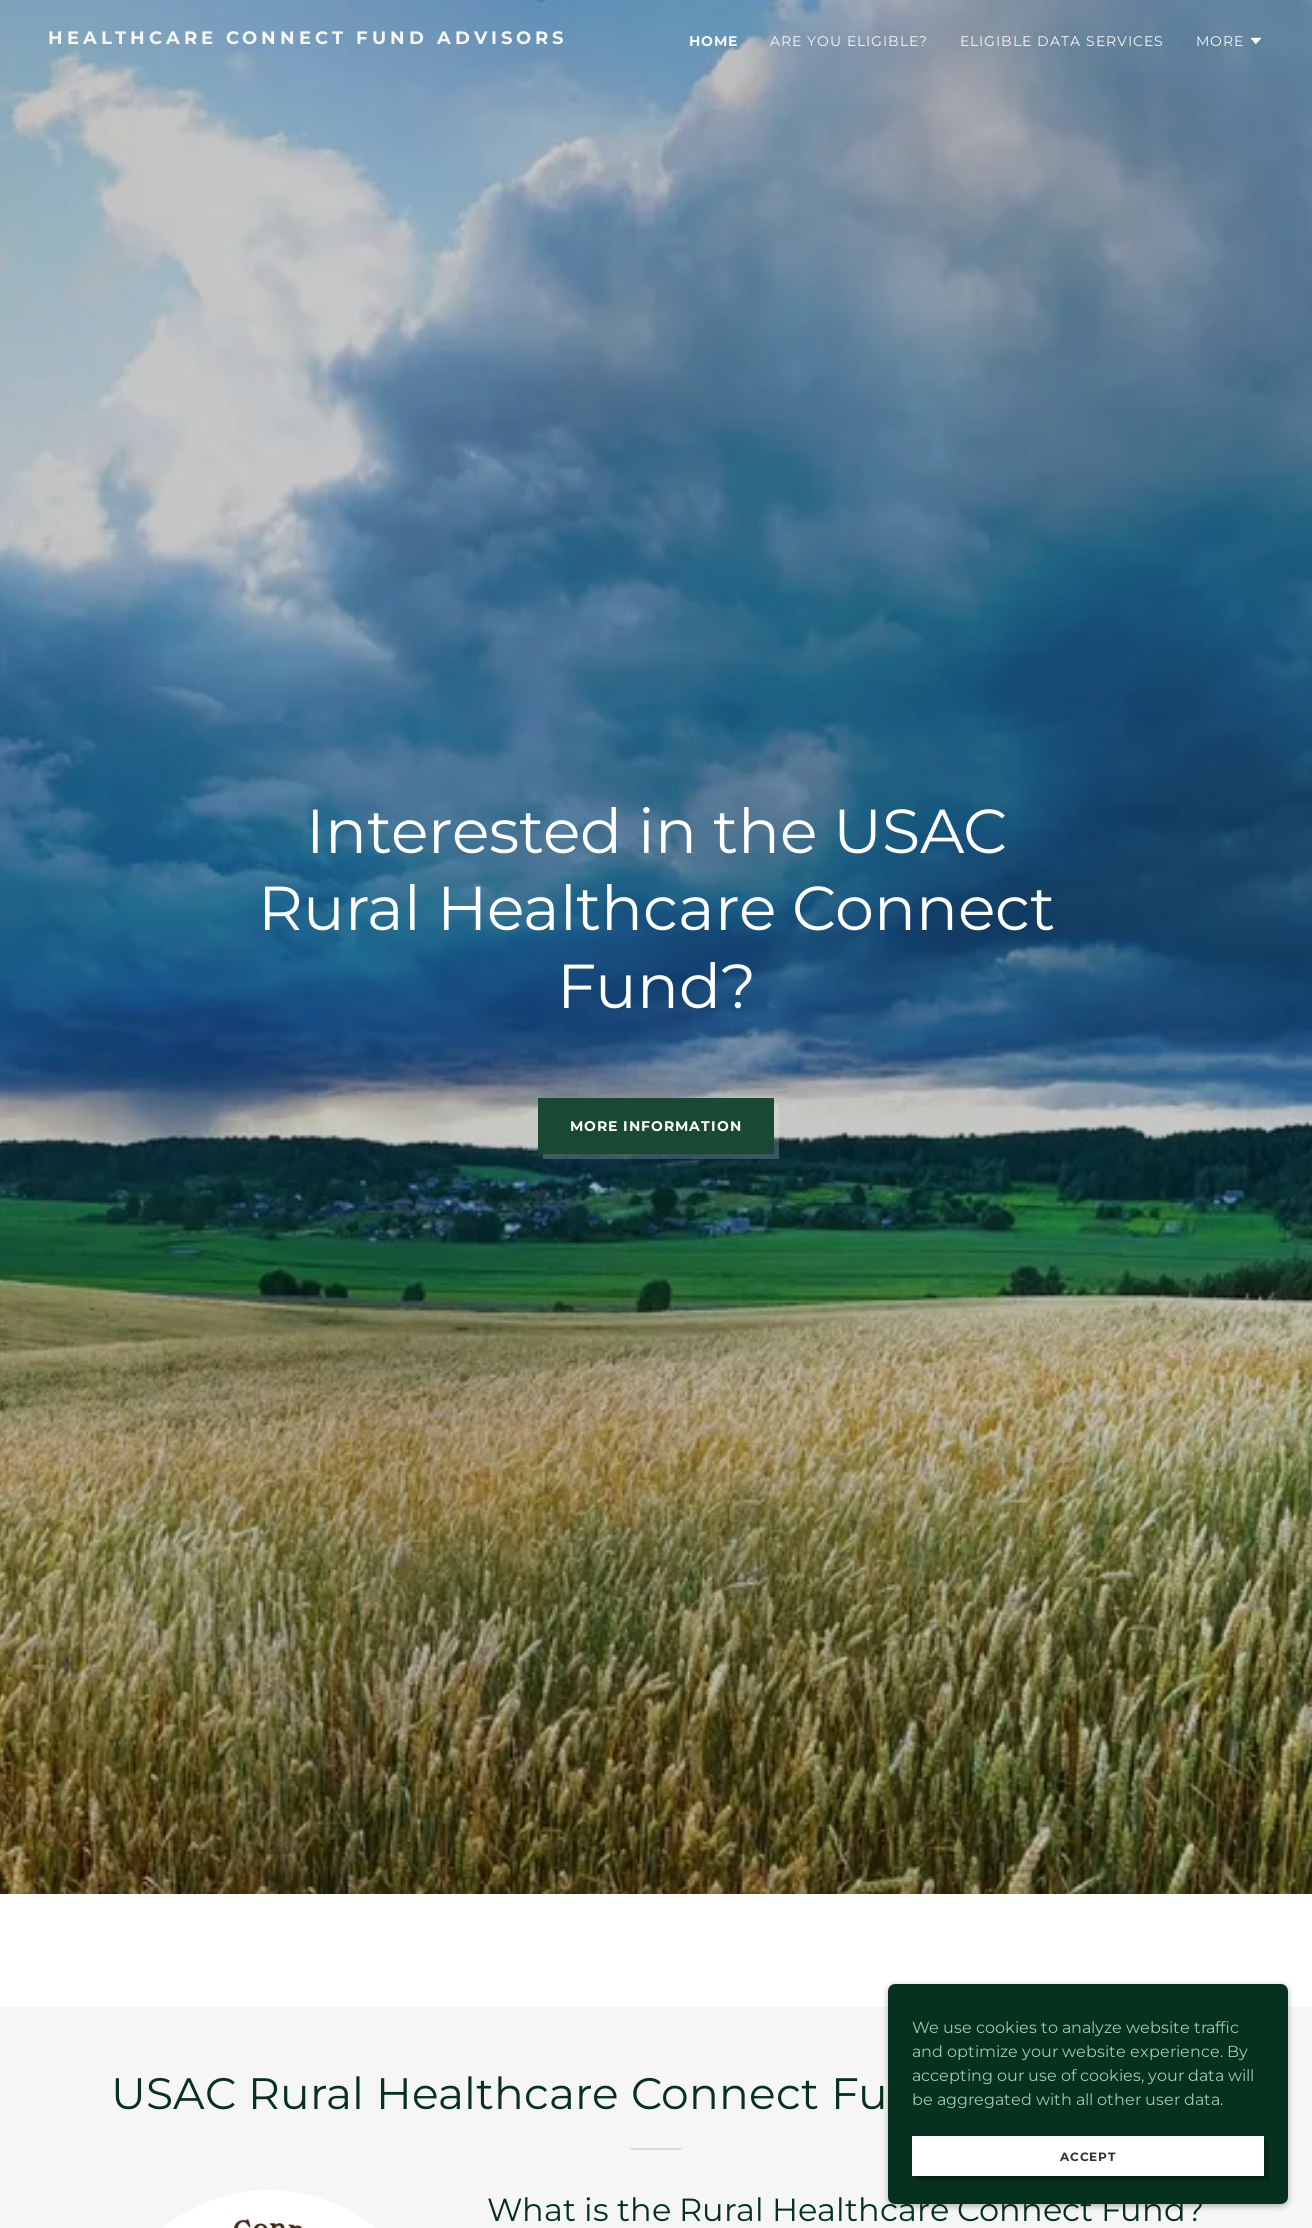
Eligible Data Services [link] (1062, 41)
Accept (1088, 2170)
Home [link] (713, 41)
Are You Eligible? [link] (849, 41)
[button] (1230, 41)
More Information (656, 1126)
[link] (344, 38)
